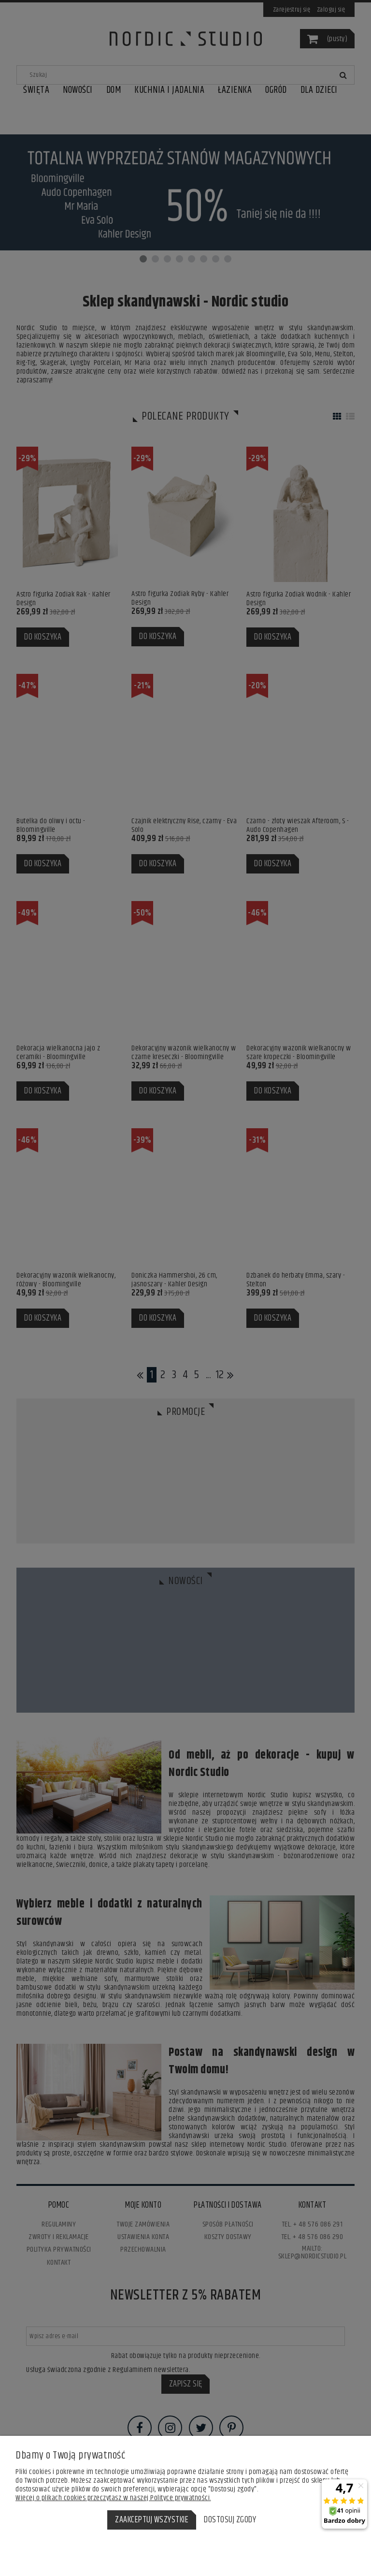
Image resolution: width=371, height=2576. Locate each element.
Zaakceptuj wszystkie (151, 2520)
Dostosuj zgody (230, 2520)
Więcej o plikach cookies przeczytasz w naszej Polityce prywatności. (113, 2498)
